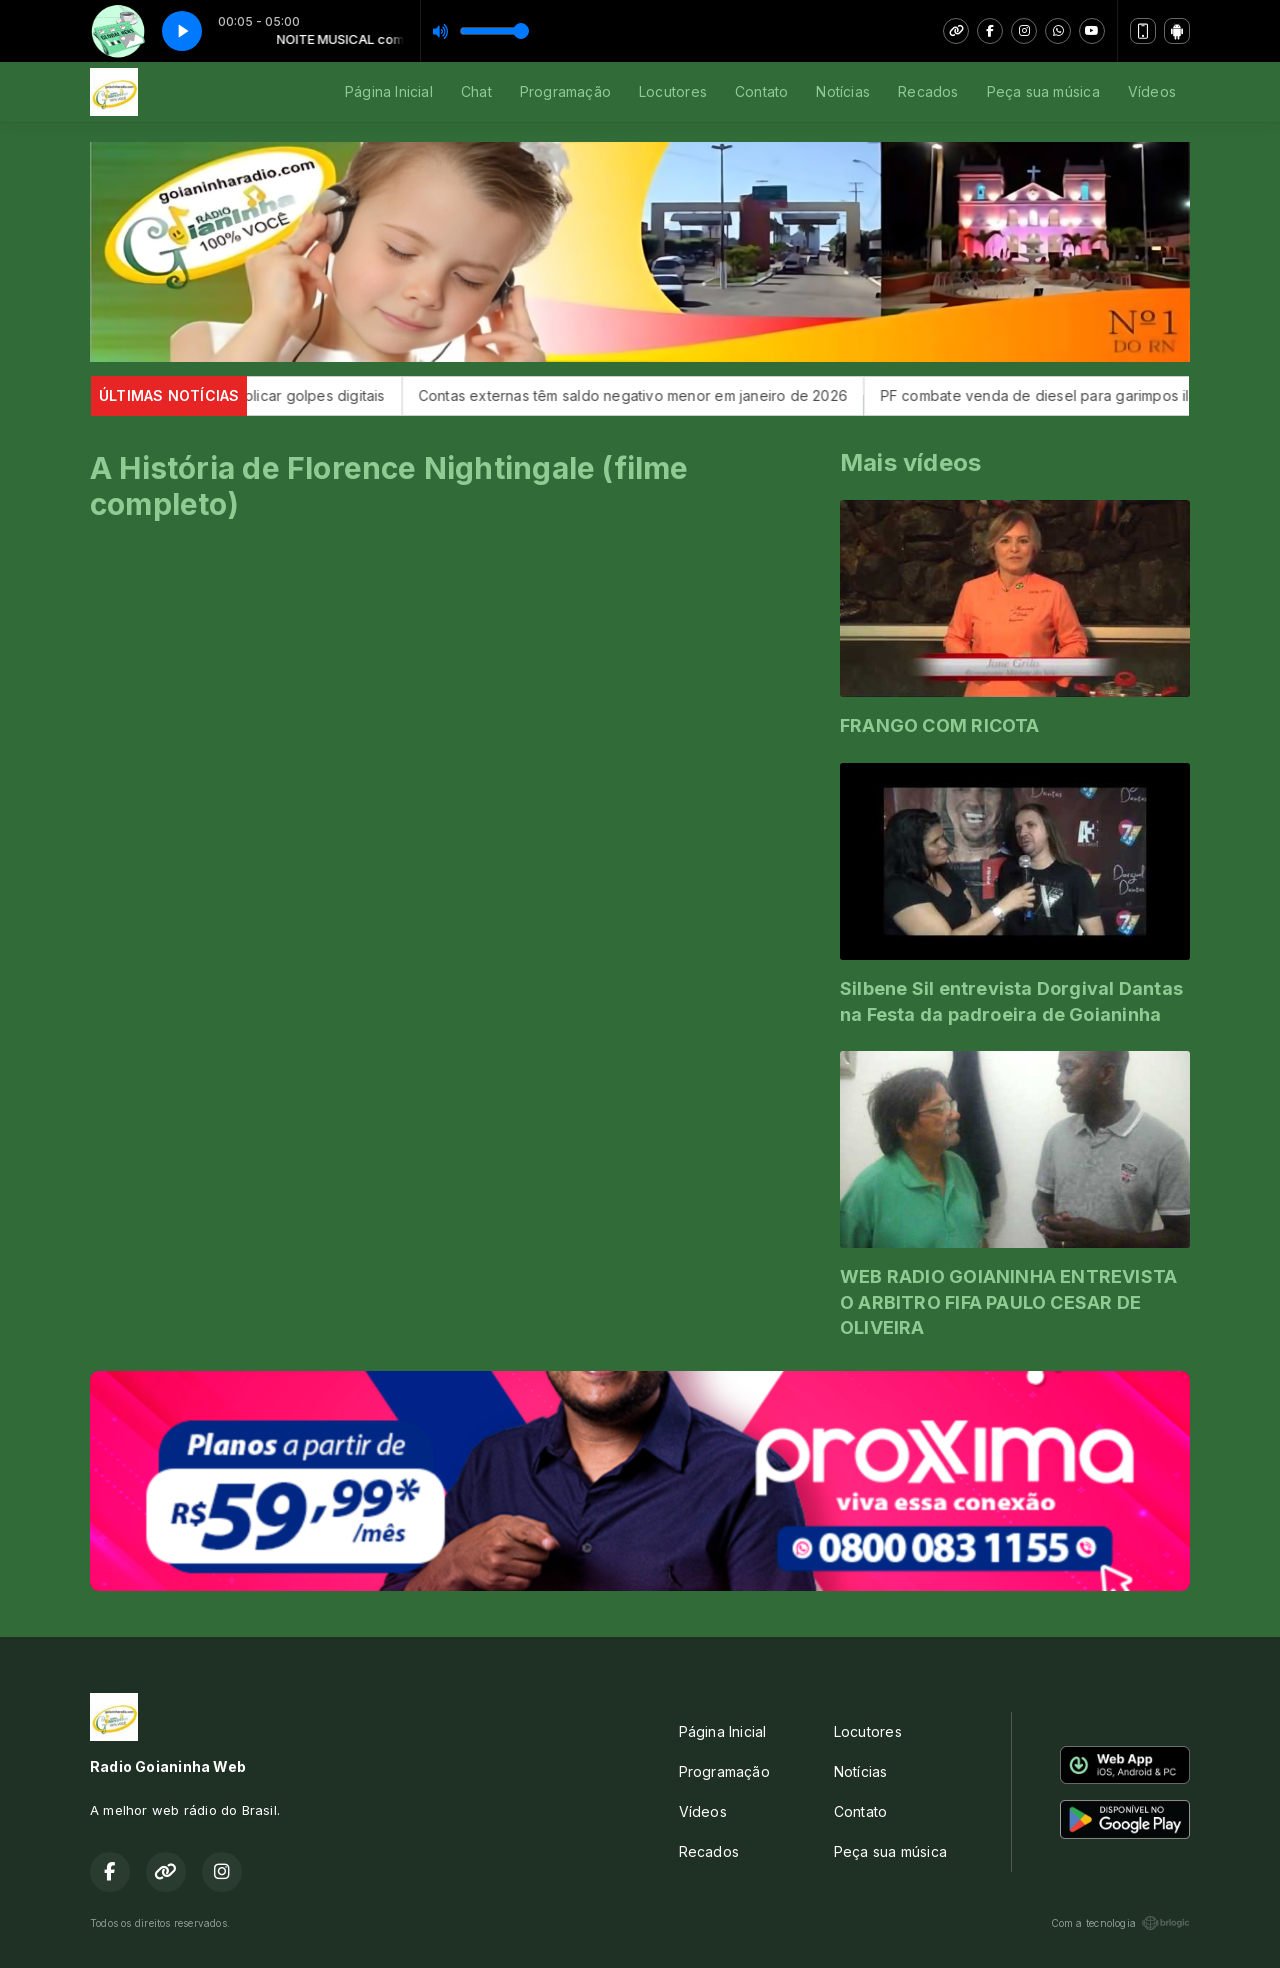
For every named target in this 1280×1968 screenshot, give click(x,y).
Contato (761, 91)
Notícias (843, 91)
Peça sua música (1043, 91)
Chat (476, 91)
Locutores (673, 91)
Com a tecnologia (1120, 1923)
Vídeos (1152, 91)
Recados (928, 91)
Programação (565, 91)
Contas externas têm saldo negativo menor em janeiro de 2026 (653, 395)
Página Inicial (389, 91)
